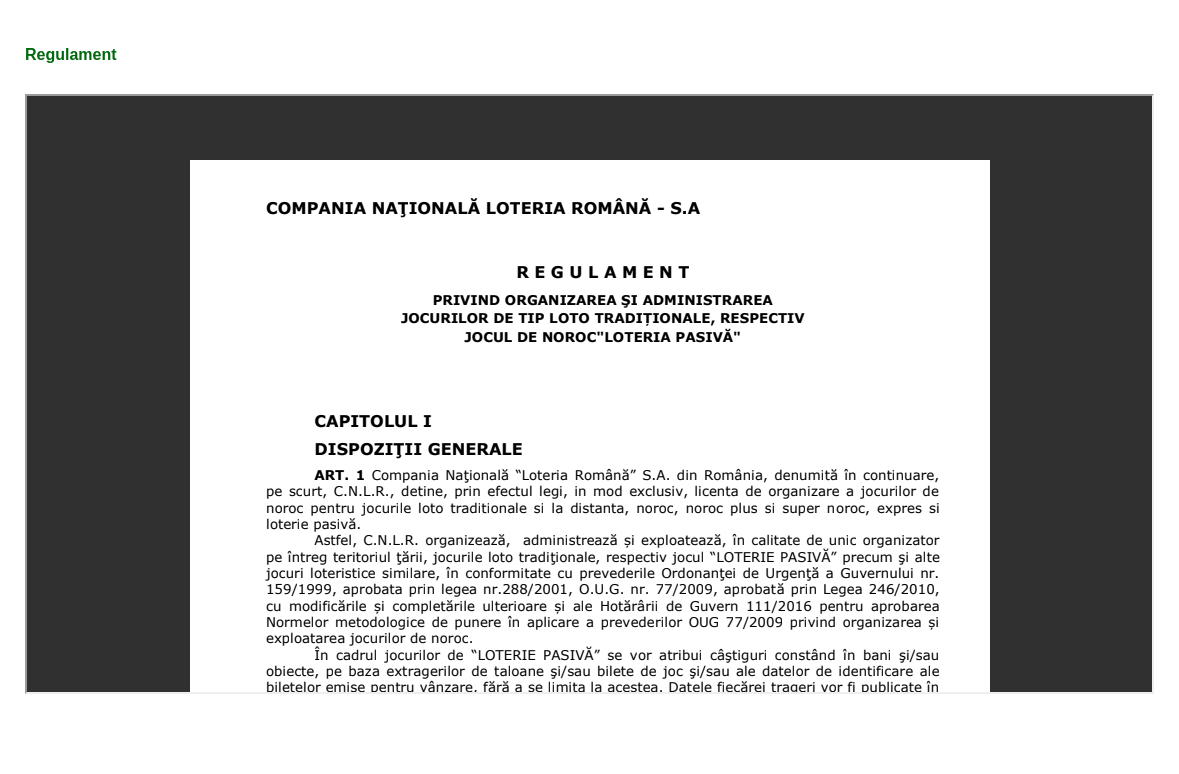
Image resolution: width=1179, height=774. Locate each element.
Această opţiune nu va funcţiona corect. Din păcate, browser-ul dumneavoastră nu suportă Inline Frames (589, 394)
